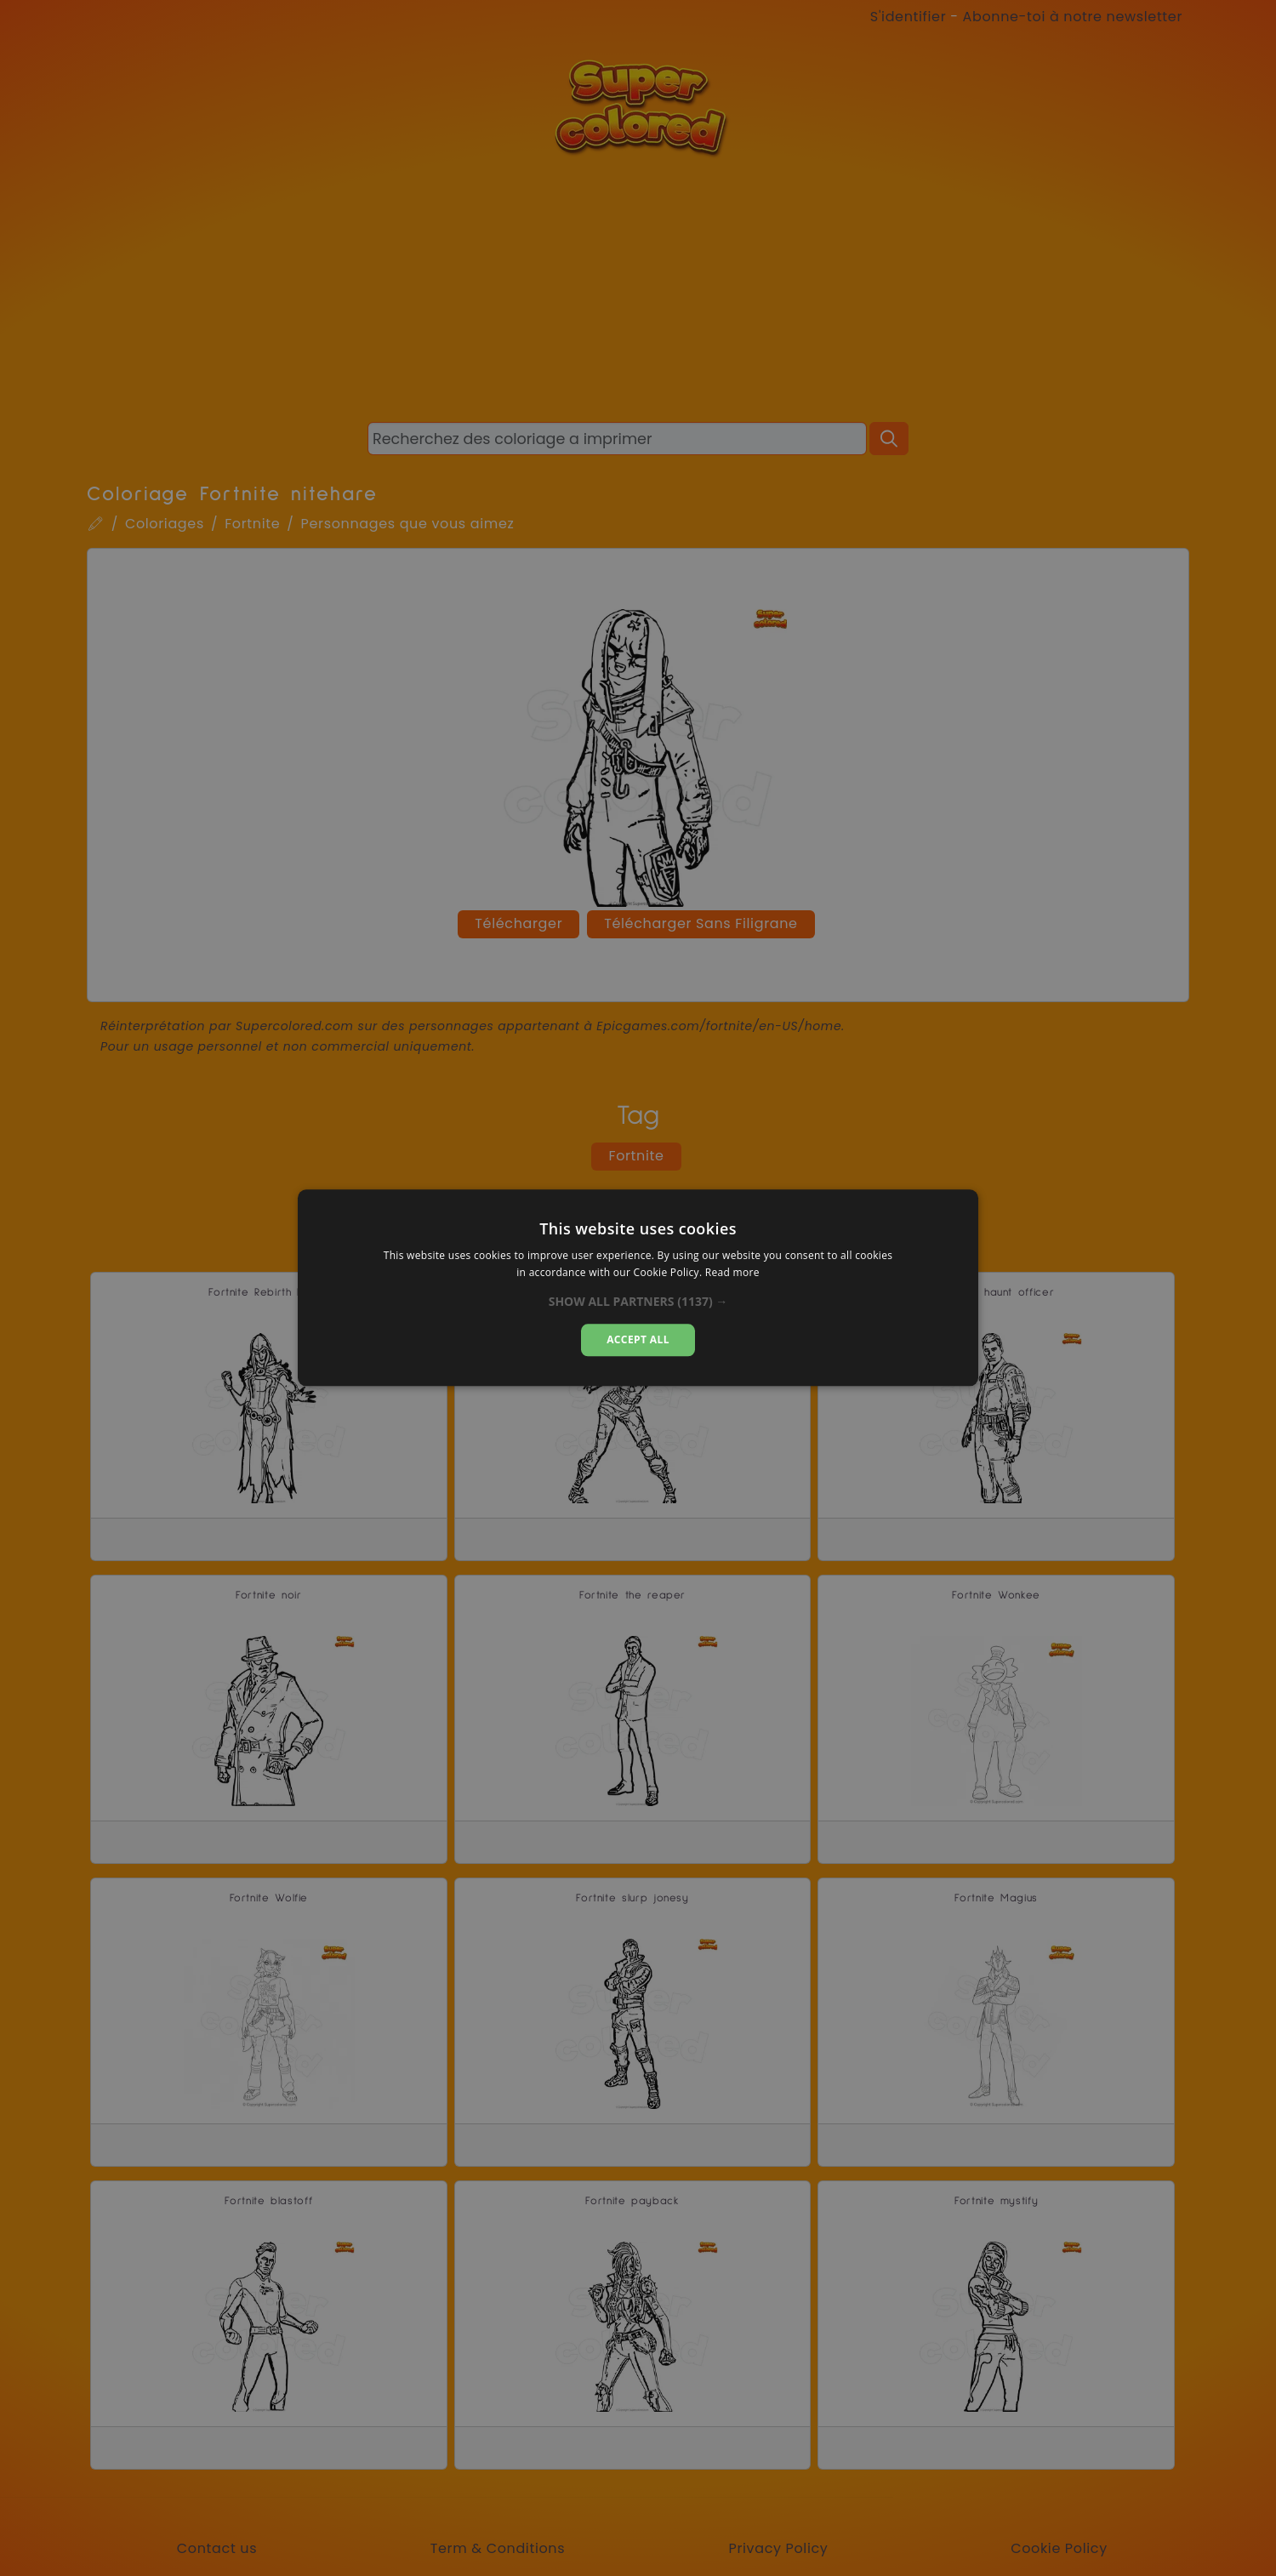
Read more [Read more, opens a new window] (732, 1273)
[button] (638, 1301)
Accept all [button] (638, 1339)
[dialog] (638, 1287)
